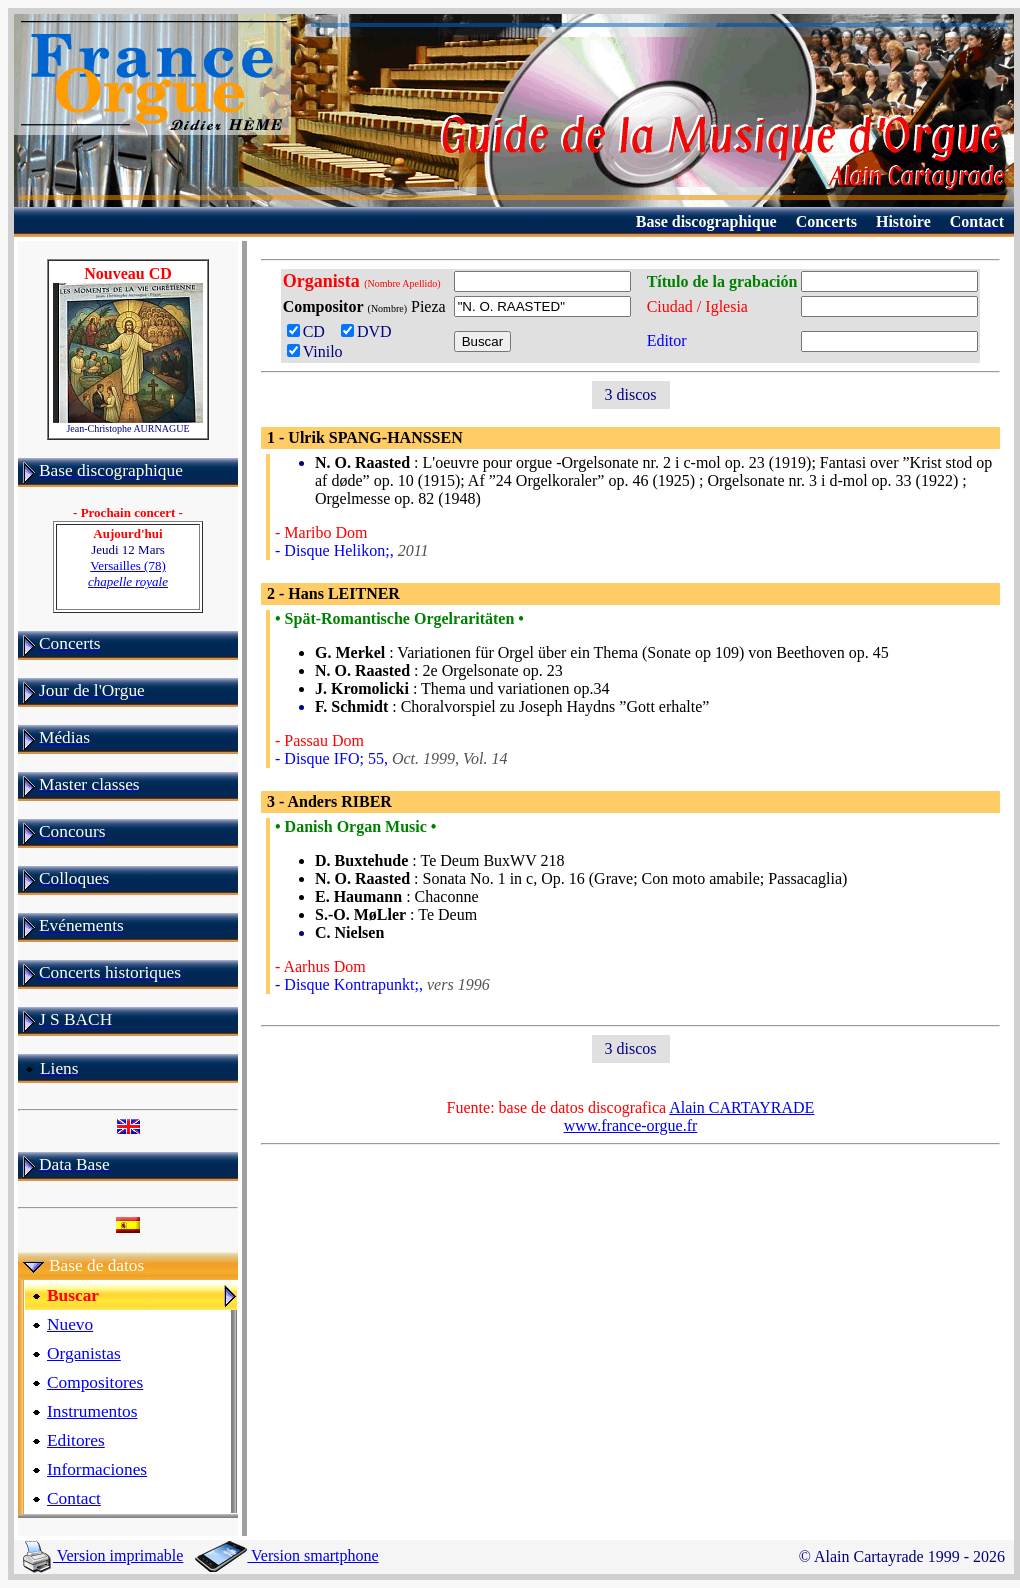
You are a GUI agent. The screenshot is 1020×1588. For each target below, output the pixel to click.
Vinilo (315, 351)
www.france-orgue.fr (631, 1125)
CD (310, 331)
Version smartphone (286, 1555)
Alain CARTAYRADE (741, 1107)
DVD (370, 331)
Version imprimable (103, 1555)
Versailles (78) (128, 573)
